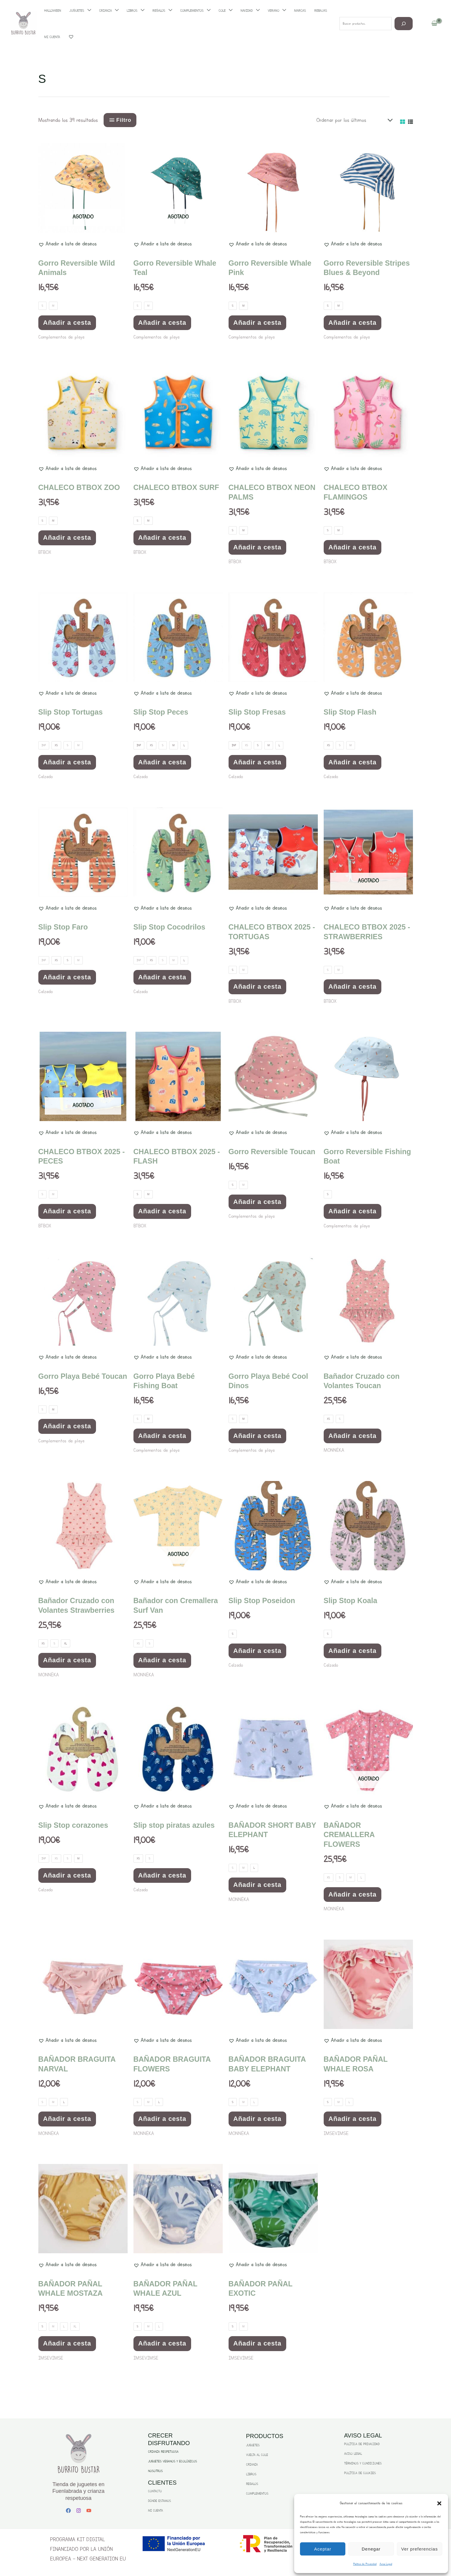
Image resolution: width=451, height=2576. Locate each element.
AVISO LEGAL (353, 2454)
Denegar (371, 2548)
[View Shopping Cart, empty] (434, 24)
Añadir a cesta (67, 322)
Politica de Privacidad (365, 2564)
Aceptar (322, 2548)
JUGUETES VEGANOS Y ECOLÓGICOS (172, 2461)
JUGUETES (253, 2445)
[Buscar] (404, 23)
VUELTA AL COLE (257, 2455)
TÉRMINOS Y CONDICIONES (363, 2463)
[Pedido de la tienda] (352, 120)
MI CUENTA (155, 2510)
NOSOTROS (155, 2471)
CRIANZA (252, 2464)
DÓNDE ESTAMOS (159, 2501)
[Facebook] (68, 2510)
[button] (439, 2503)
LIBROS (251, 2474)
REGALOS (252, 2484)
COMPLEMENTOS (257, 2493)
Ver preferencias (419, 2548)
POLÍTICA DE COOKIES (360, 2473)
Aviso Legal (386, 2564)
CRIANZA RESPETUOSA (163, 2451)
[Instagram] (78, 2510)
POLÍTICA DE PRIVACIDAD (362, 2444)
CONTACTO (155, 2491)
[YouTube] (88, 2510)
